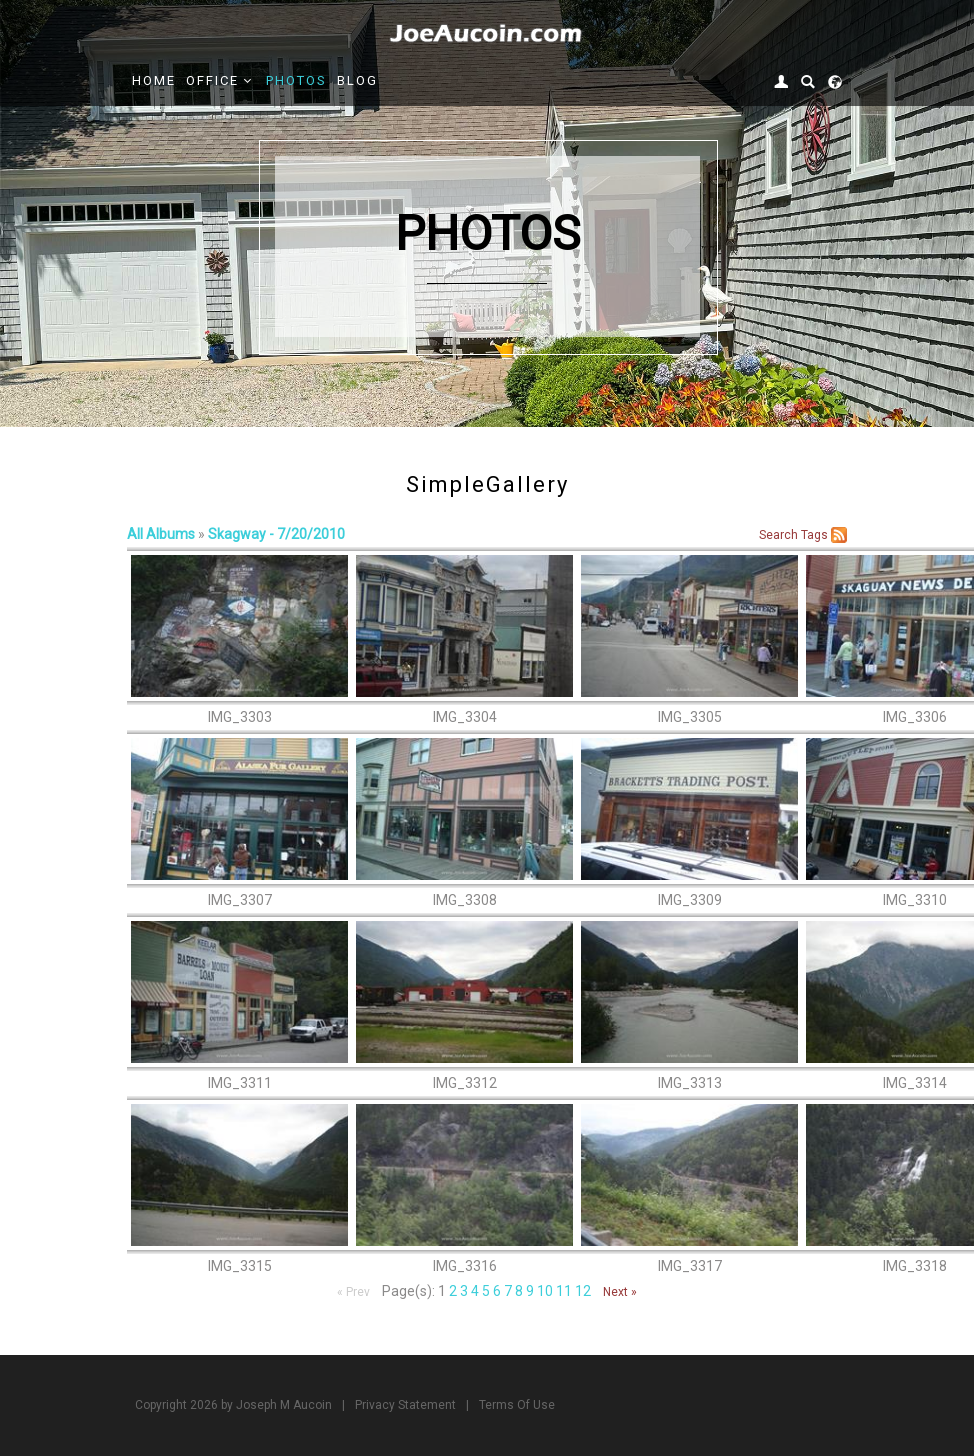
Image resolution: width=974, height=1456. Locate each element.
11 (564, 1291)
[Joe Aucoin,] (487, 34)
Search (778, 535)
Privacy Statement (405, 1405)
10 (545, 1291)
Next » (620, 1292)
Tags (814, 535)
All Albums (161, 534)
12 (583, 1291)
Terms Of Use (517, 1405)
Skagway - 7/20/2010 (276, 534)
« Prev (353, 1292)
